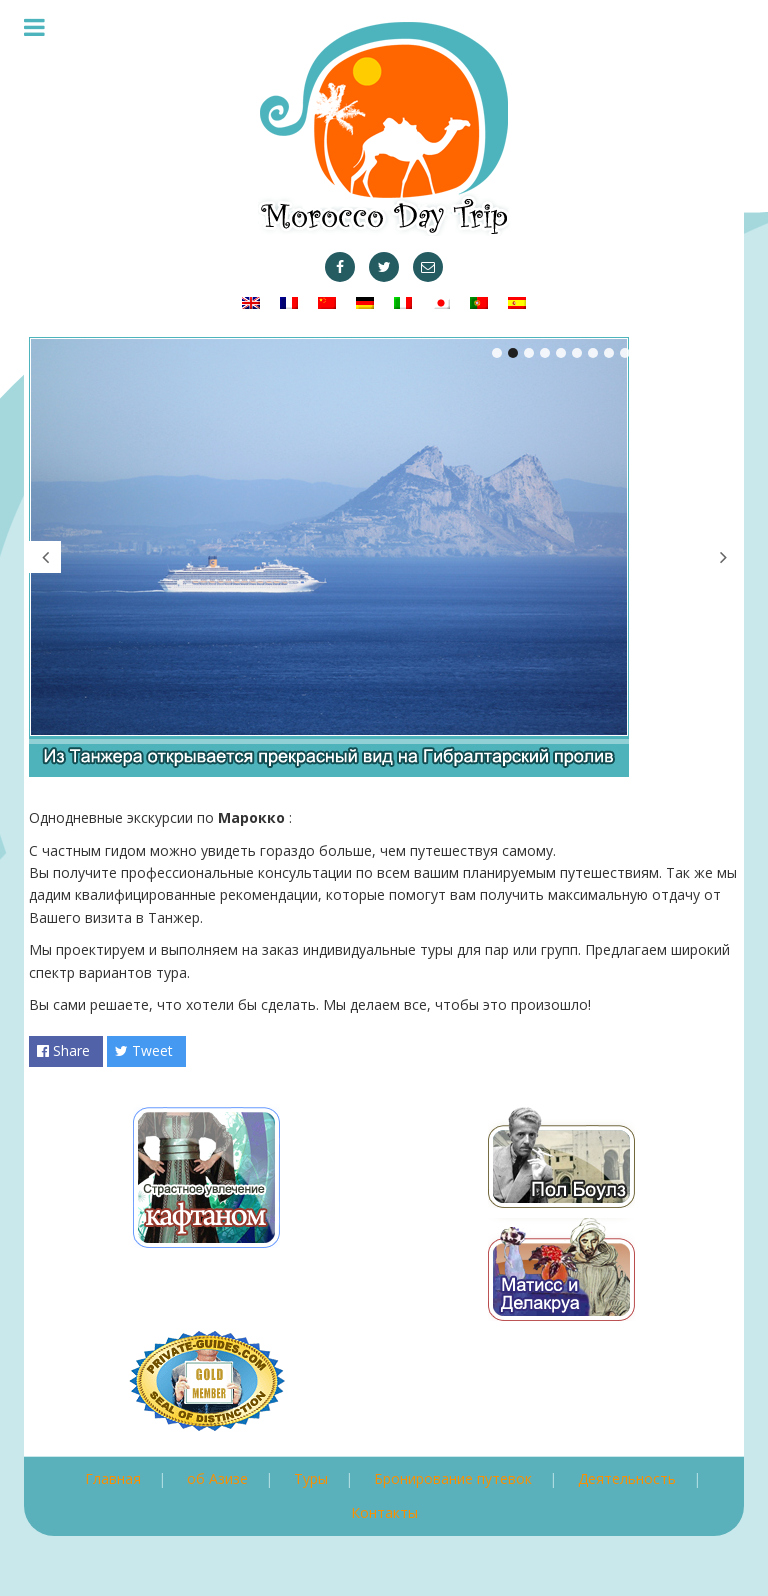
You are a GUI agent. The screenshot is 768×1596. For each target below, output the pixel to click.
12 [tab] (673, 353)
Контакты (384, 1512)
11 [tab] (657, 353)
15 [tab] (721, 353)
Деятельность (627, 1478)
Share (63, 1050)
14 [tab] (705, 353)
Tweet (144, 1050)
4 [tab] (545, 353)
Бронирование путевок (453, 1478)
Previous (45, 557)
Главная (113, 1478)
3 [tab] (529, 353)
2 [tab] (513, 353)
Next (723, 557)
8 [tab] (609, 353)
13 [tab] (689, 353)
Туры (311, 1478)
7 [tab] (593, 353)
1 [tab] (497, 353)
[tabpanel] (384, 557)
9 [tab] (625, 353)
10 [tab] (641, 353)
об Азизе (217, 1478)
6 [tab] (577, 353)
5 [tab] (561, 353)
